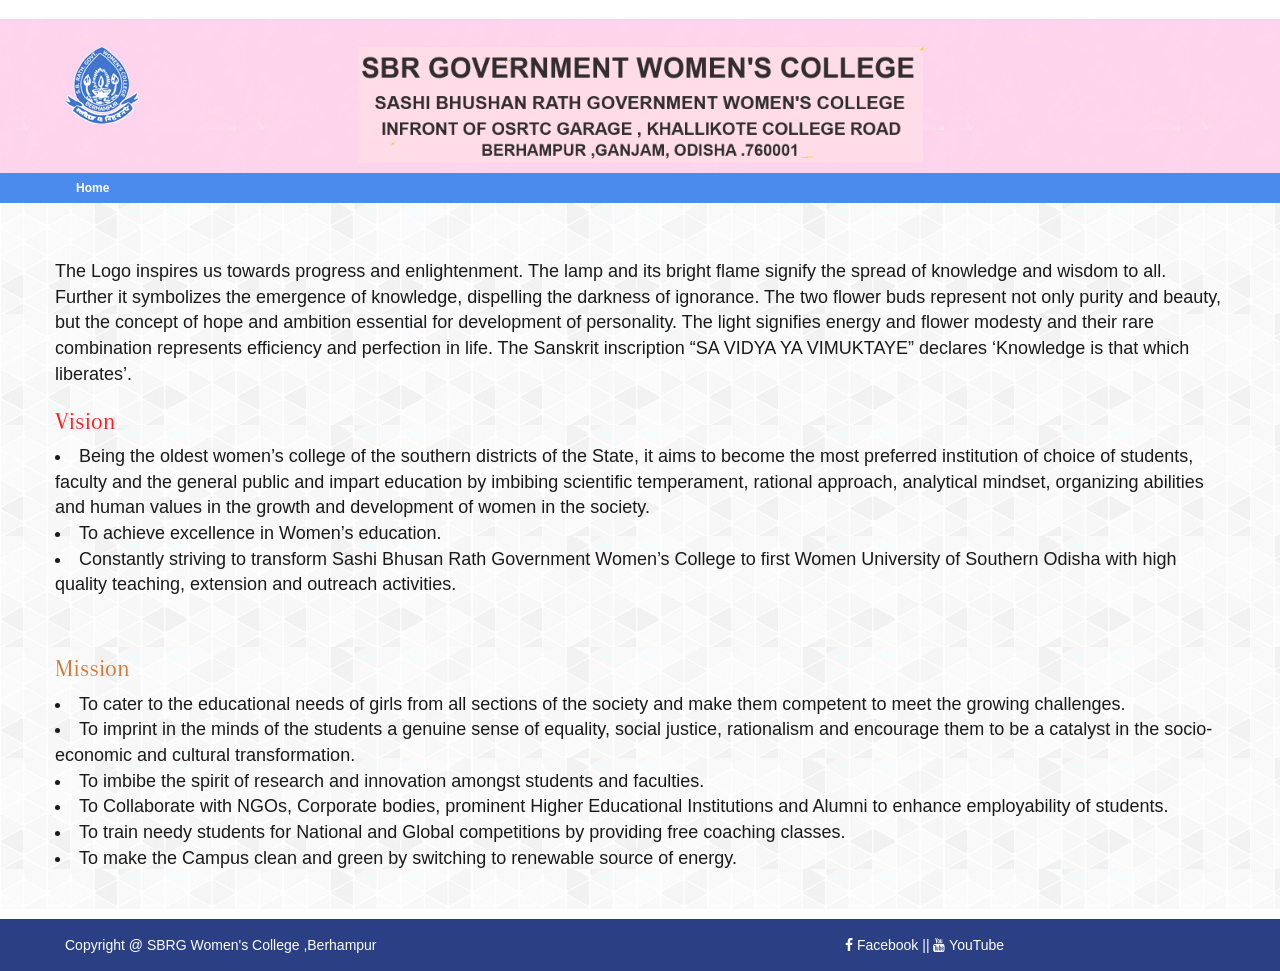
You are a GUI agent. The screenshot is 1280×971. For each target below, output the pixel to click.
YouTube (968, 945)
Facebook (881, 945)
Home (92, 188)
